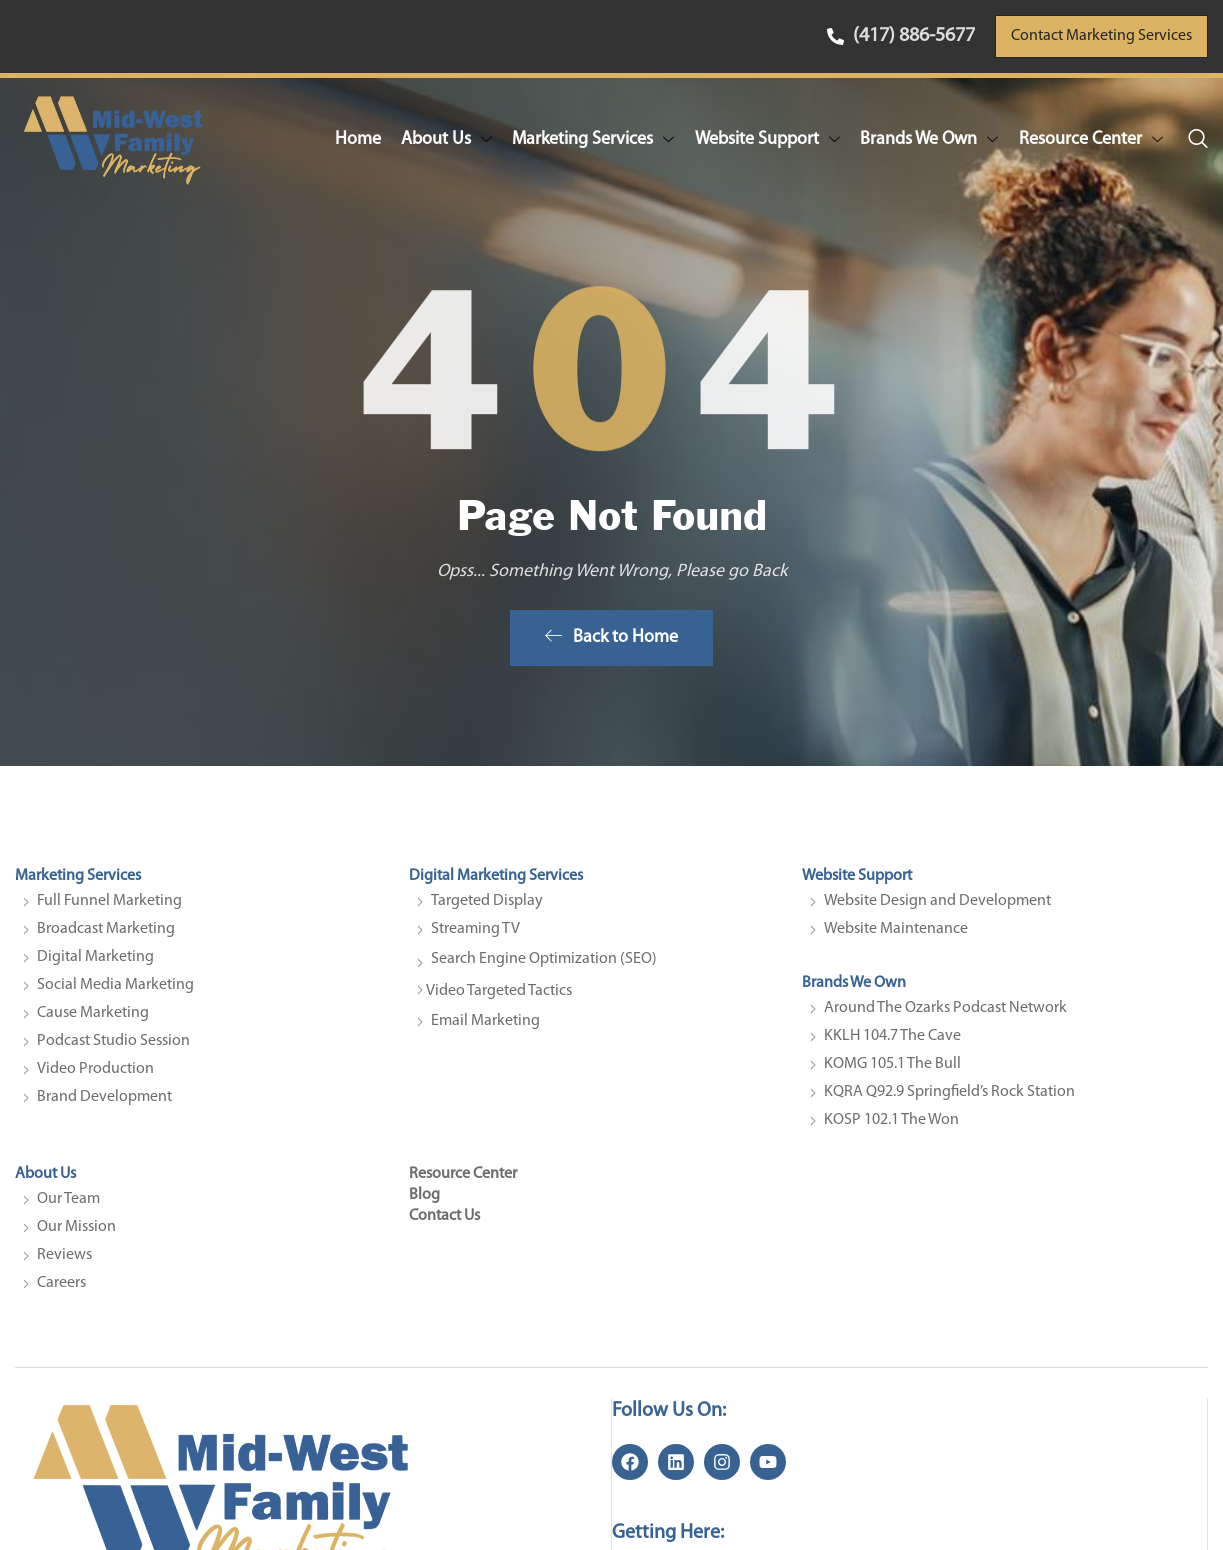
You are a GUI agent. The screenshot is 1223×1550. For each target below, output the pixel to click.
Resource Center (1091, 139)
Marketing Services (595, 139)
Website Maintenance (896, 935)
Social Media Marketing (115, 991)
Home (360, 138)
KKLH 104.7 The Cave (892, 1042)
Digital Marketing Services (496, 882)
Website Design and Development (937, 907)
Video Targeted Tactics (499, 997)
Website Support (768, 139)
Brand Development (104, 1103)
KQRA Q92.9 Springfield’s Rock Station (949, 1098)
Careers (61, 1288)
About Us (448, 139)
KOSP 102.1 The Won (891, 1126)
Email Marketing (485, 1027)
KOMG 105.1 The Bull (892, 1070)
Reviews (64, 1260)
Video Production (95, 1075)
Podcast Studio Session (113, 1047)
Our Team (68, 1204)
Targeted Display (487, 907)
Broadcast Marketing (106, 935)
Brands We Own (930, 139)
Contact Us (444, 1221)
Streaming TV (475, 935)
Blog (424, 1200)
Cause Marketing (93, 1019)
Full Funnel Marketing (109, 907)
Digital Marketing (95, 963)
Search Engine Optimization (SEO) (544, 965)
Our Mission (76, 1232)
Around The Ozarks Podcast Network (945, 1014)
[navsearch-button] (1198, 140)
